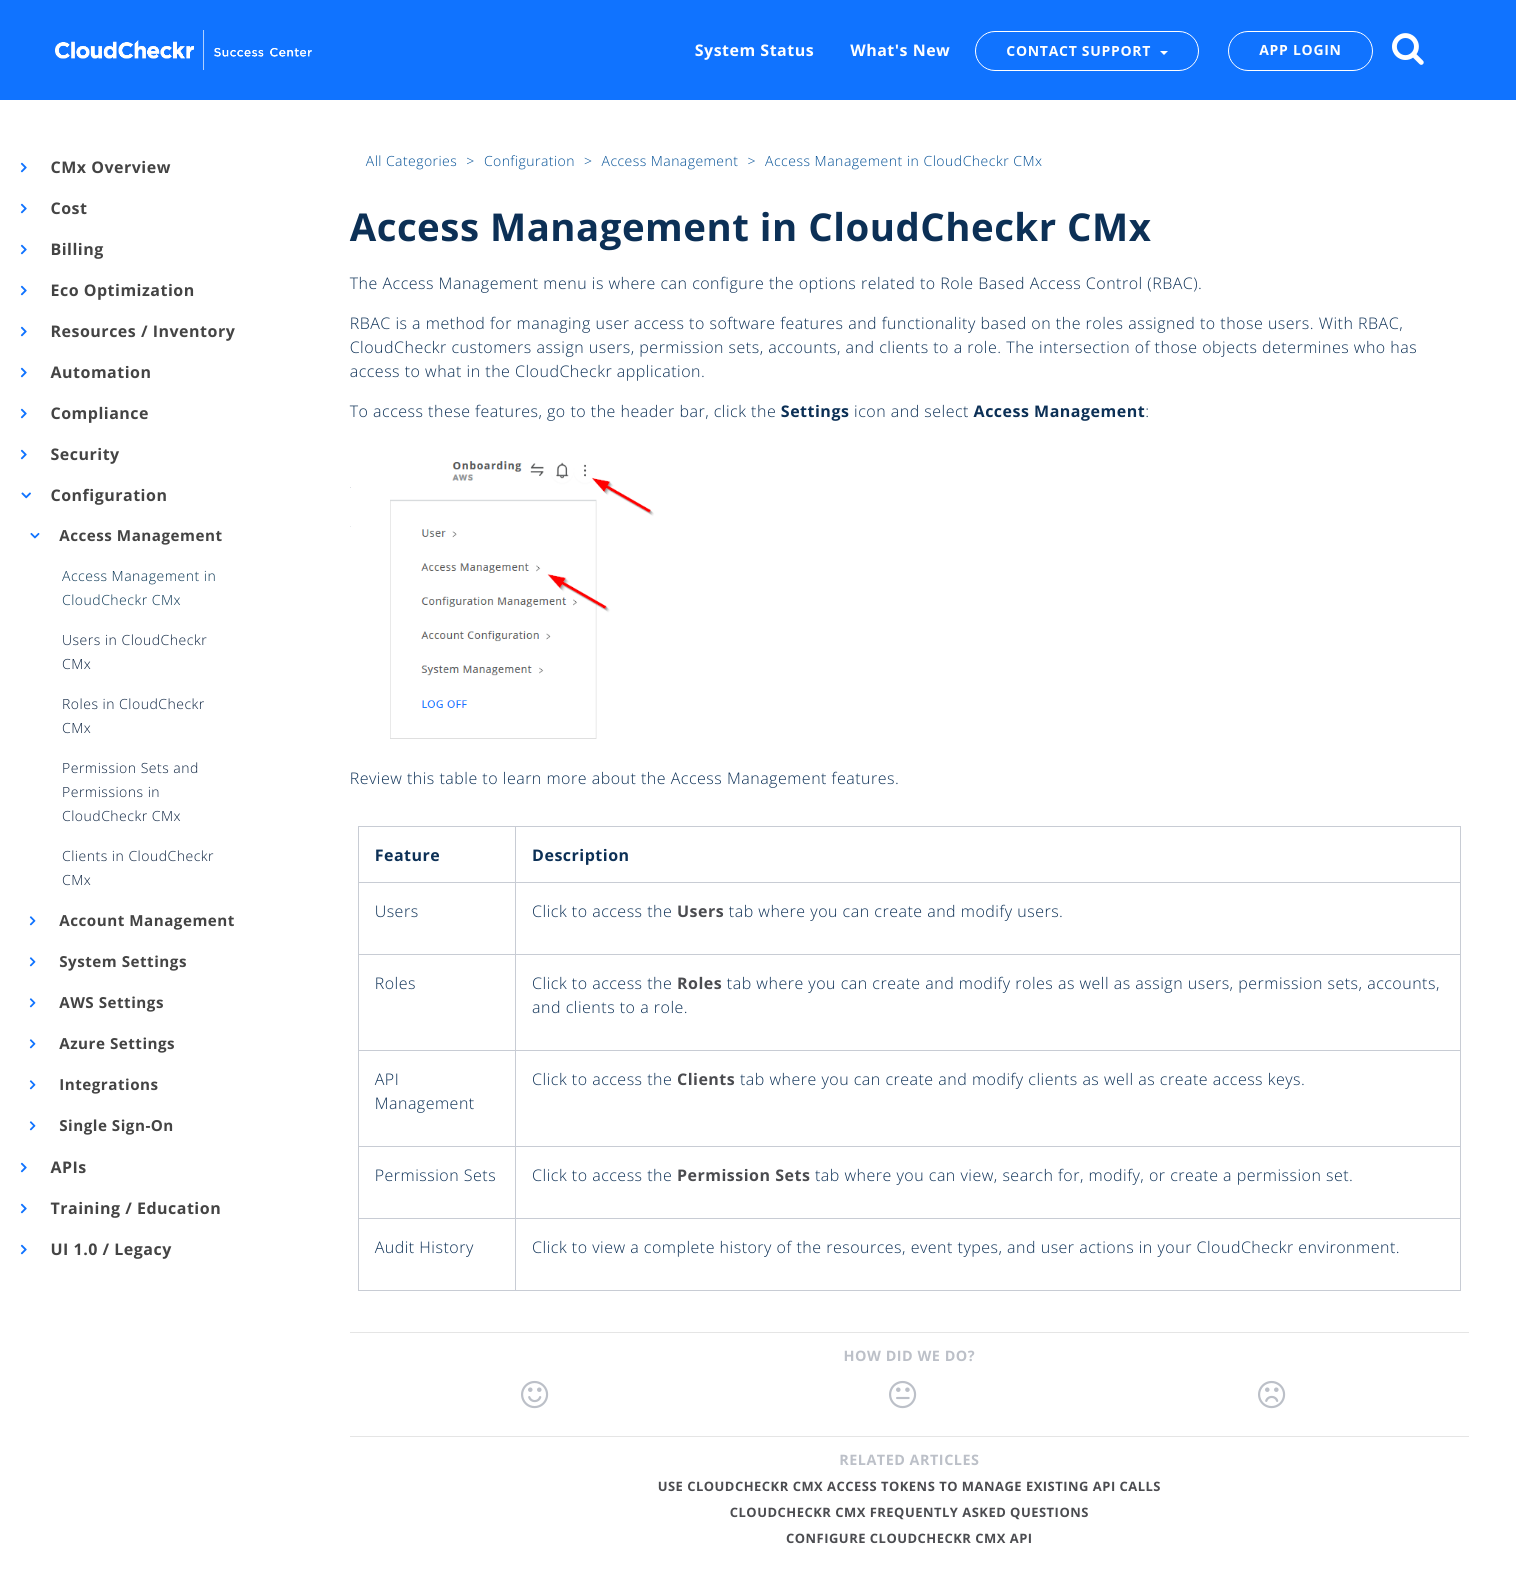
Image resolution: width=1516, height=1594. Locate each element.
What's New (900, 50)
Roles (699, 983)
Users (700, 911)
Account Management (145, 921)
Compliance (98, 413)
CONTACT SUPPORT (1080, 50)
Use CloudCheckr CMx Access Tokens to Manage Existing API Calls (909, 1486)
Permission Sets (743, 1175)
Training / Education (134, 1208)
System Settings (121, 962)
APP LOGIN (1300, 50)
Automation (100, 372)
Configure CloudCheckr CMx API (909, 1538)
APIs (67, 1167)
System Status (754, 50)
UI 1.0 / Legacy (110, 1249)
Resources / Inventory (141, 331)
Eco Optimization (121, 290)
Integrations (107, 1085)
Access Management (139, 536)
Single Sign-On (115, 1126)
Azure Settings (116, 1044)
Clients (706, 1079)
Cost (67, 208)
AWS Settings (110, 1003)
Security (84, 454)
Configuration (107, 495)
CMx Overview (109, 167)
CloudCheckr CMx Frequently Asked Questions (909, 1512)
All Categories (413, 161)
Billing (76, 249)
